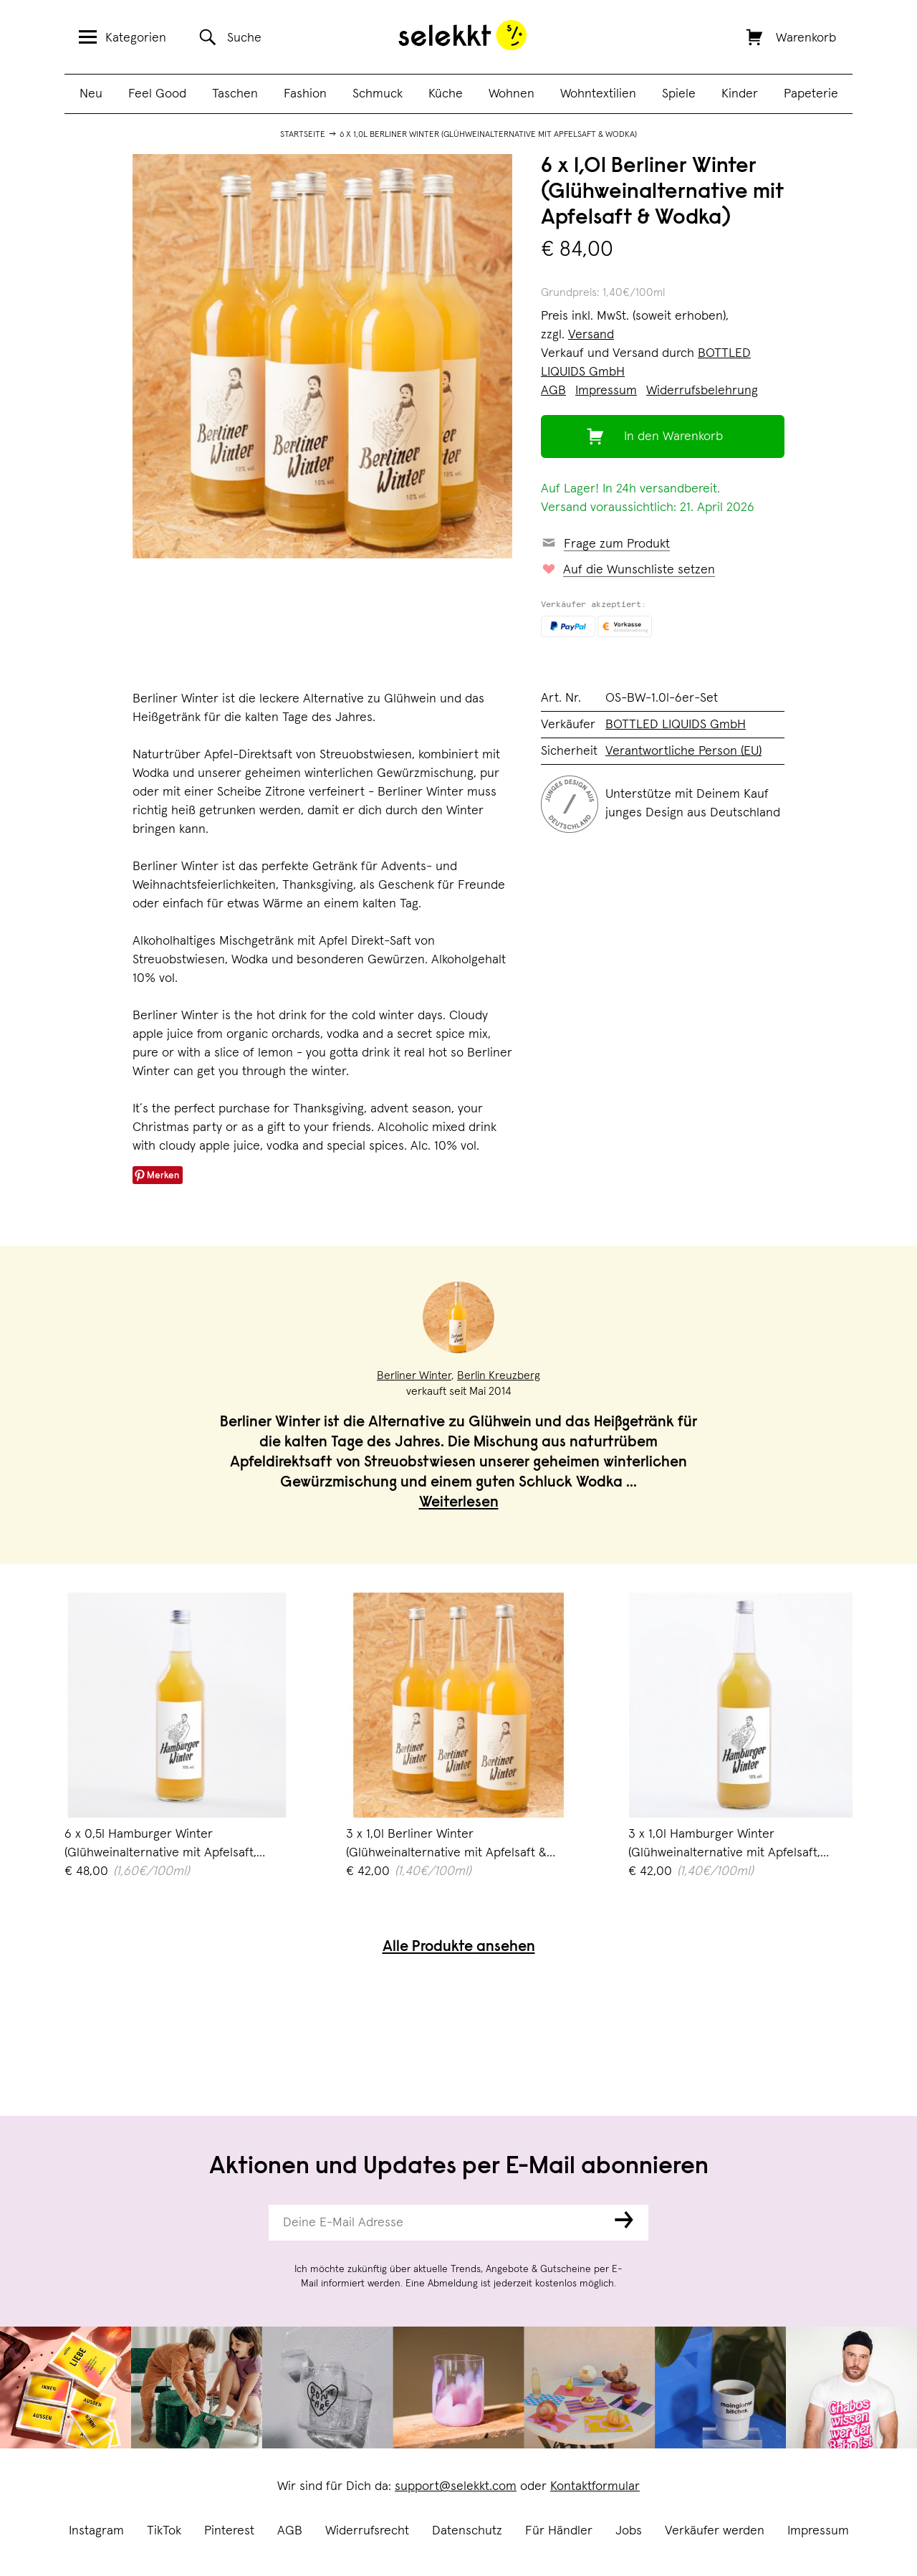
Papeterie (811, 93)
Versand (591, 334)
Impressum (818, 2530)
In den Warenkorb (673, 436)
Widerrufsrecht (367, 2530)
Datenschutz (467, 2530)
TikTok (164, 2530)
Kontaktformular (595, 2486)
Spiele (679, 93)
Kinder (739, 93)
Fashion (305, 93)
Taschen (235, 93)
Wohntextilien (598, 93)
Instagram (96, 2530)
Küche (445, 93)
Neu (91, 93)
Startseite (302, 134)
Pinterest (229, 2530)
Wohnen (511, 93)
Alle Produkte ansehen (459, 1947)
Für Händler (558, 2530)
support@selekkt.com (456, 2486)
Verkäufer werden (714, 2530)
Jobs (628, 2530)
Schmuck (377, 93)
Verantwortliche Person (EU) (683, 751)
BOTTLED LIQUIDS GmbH (675, 724)
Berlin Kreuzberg (498, 1375)
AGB (289, 2530)
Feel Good (157, 93)
